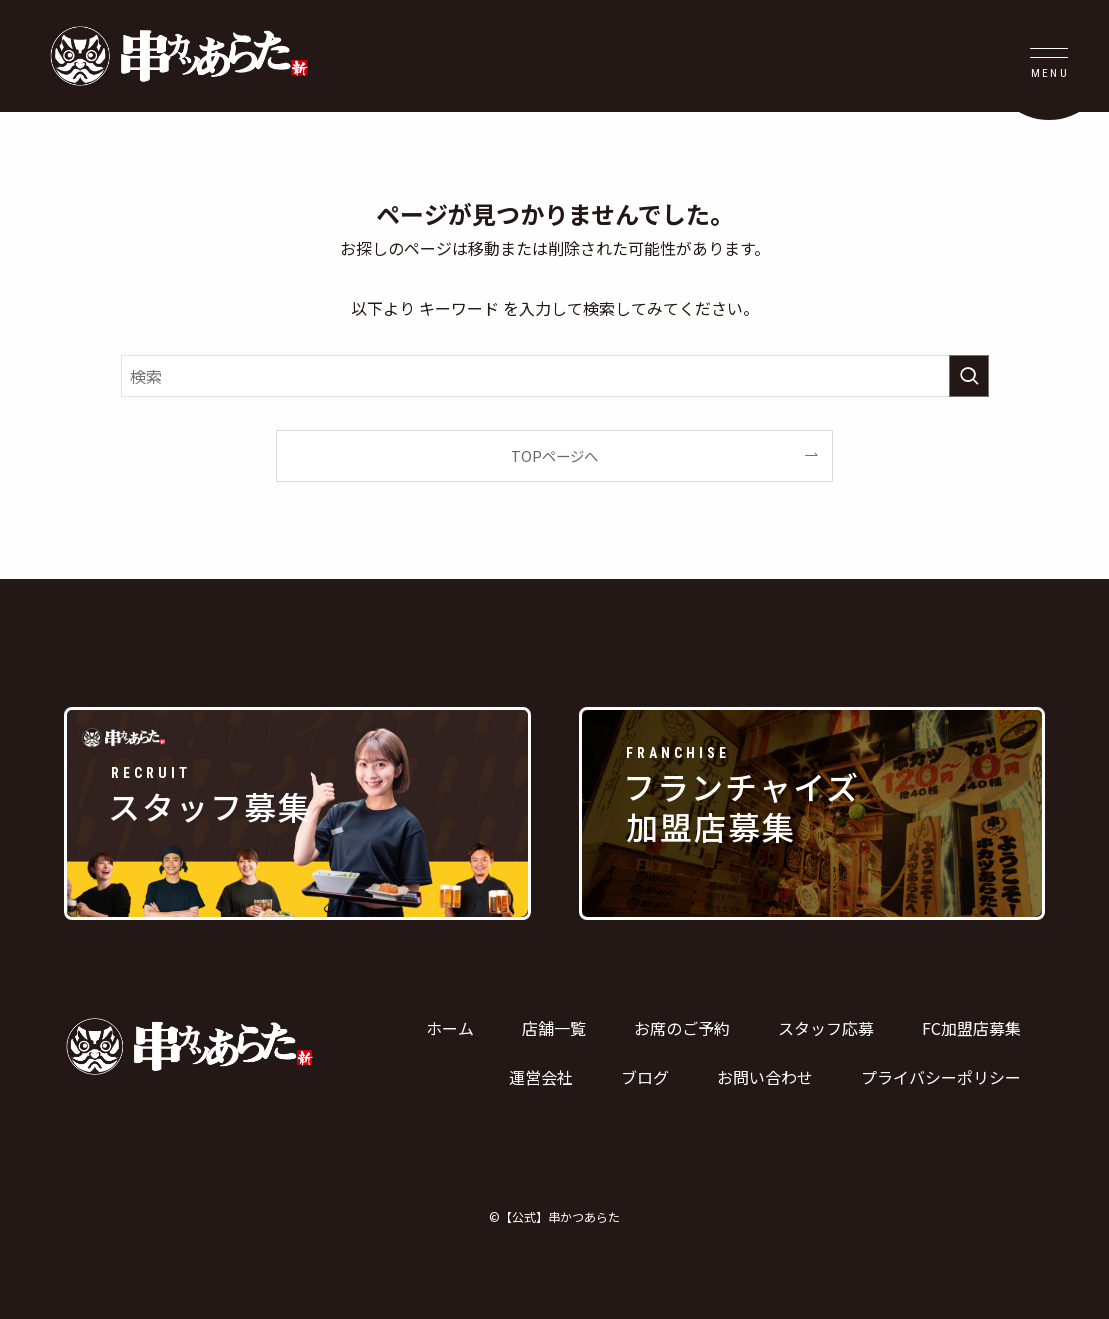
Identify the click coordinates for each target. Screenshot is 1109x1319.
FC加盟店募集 (971, 1028)
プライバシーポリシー (941, 1077)
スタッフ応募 (826, 1028)
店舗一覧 (554, 1028)
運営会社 (541, 1077)
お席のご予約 (682, 1028)
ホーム (450, 1028)
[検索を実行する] (969, 376)
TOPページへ (554, 455)
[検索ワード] (555, 376)
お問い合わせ (765, 1077)
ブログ (645, 1077)
